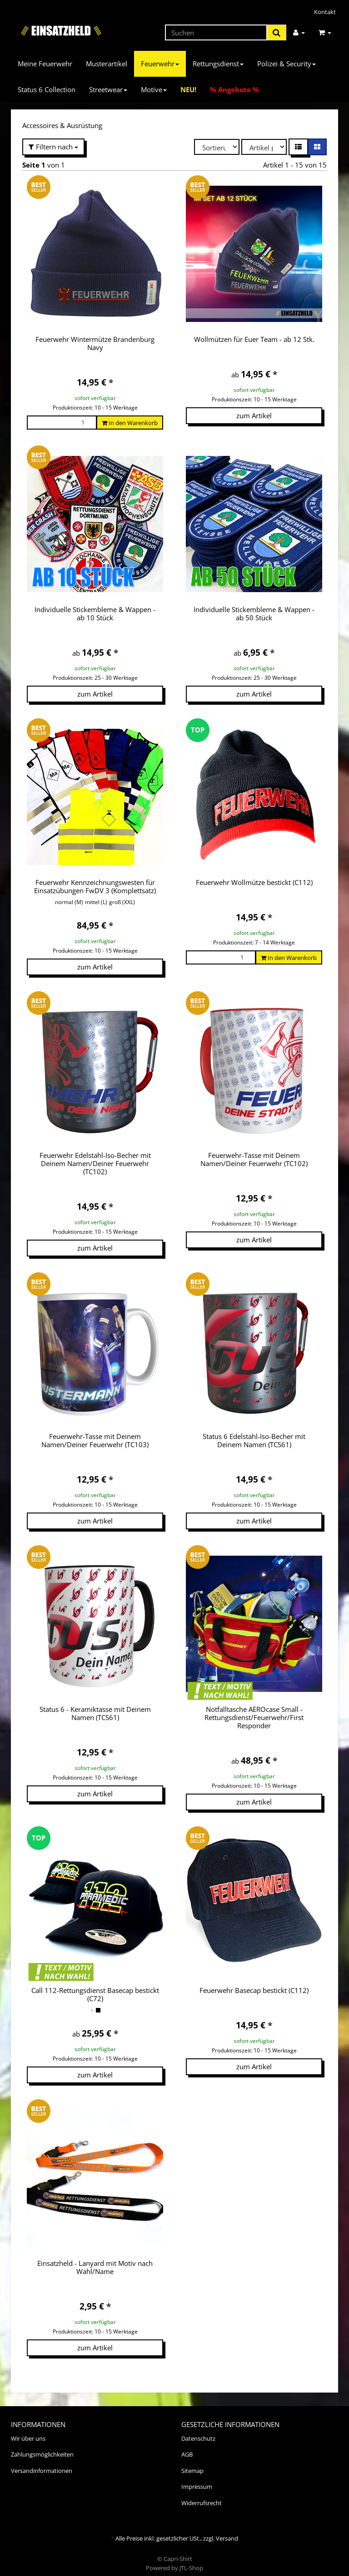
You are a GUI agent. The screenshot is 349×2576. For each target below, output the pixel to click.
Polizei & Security (286, 63)
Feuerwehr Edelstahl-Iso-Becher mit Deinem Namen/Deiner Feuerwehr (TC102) (95, 1163)
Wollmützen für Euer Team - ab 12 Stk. (254, 339)
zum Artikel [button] (254, 415)
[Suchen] (216, 32)
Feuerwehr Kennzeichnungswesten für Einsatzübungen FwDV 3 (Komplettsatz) (95, 886)
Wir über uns (28, 2430)
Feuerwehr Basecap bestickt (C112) (254, 1982)
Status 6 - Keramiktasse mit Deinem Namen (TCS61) (95, 1713)
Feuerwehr (160, 63)
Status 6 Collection (46, 89)
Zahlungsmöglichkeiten (42, 2446)
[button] (298, 146)
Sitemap (192, 2462)
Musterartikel (106, 63)
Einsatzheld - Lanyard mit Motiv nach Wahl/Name (95, 2259)
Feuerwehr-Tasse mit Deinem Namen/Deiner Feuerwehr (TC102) (254, 1159)
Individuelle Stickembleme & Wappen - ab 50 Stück (254, 613)
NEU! (188, 89)
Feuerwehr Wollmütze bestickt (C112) (254, 882)
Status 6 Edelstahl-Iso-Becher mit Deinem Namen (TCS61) (254, 1440)
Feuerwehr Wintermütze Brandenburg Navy (95, 343)
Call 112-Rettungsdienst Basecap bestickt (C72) (95, 1986)
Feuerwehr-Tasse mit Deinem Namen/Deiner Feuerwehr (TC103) (95, 1440)
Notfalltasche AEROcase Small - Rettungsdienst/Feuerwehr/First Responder (254, 1717)
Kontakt (325, 12)
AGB (187, 2446)
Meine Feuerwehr (45, 63)
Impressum (196, 2478)
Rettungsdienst (218, 63)
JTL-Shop (191, 2560)
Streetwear (108, 89)
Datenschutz (198, 2430)
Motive (154, 89)
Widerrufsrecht (201, 2495)
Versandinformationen (41, 2462)
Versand (227, 2530)
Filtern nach (53, 146)
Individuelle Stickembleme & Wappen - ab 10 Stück (95, 613)
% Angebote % (234, 89)
